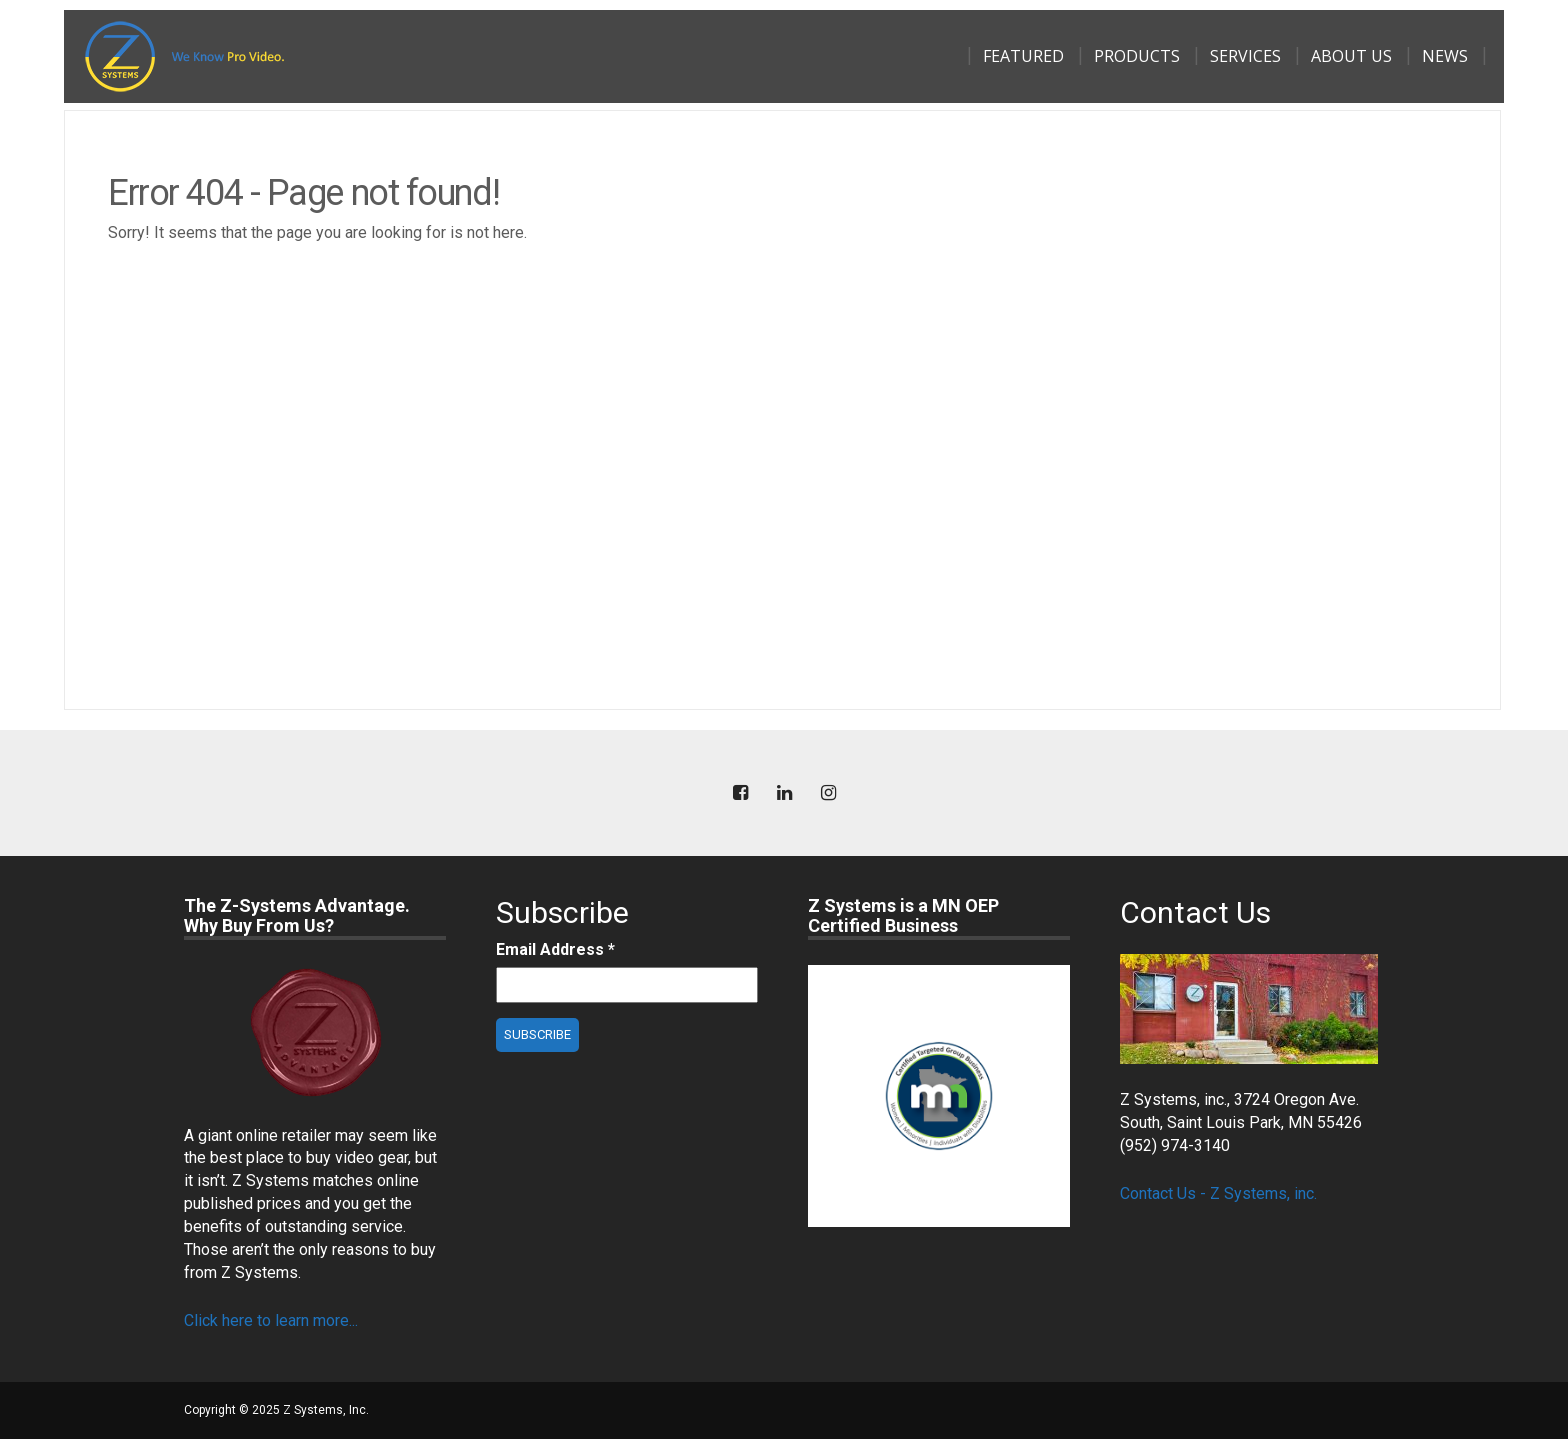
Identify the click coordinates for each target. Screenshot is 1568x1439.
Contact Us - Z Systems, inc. (1218, 1193)
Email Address (555, 949)
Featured (1023, 56)
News (1445, 56)
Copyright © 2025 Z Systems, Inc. (276, 1410)
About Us (1351, 56)
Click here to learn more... (271, 1320)
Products (1137, 56)
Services (1245, 56)
